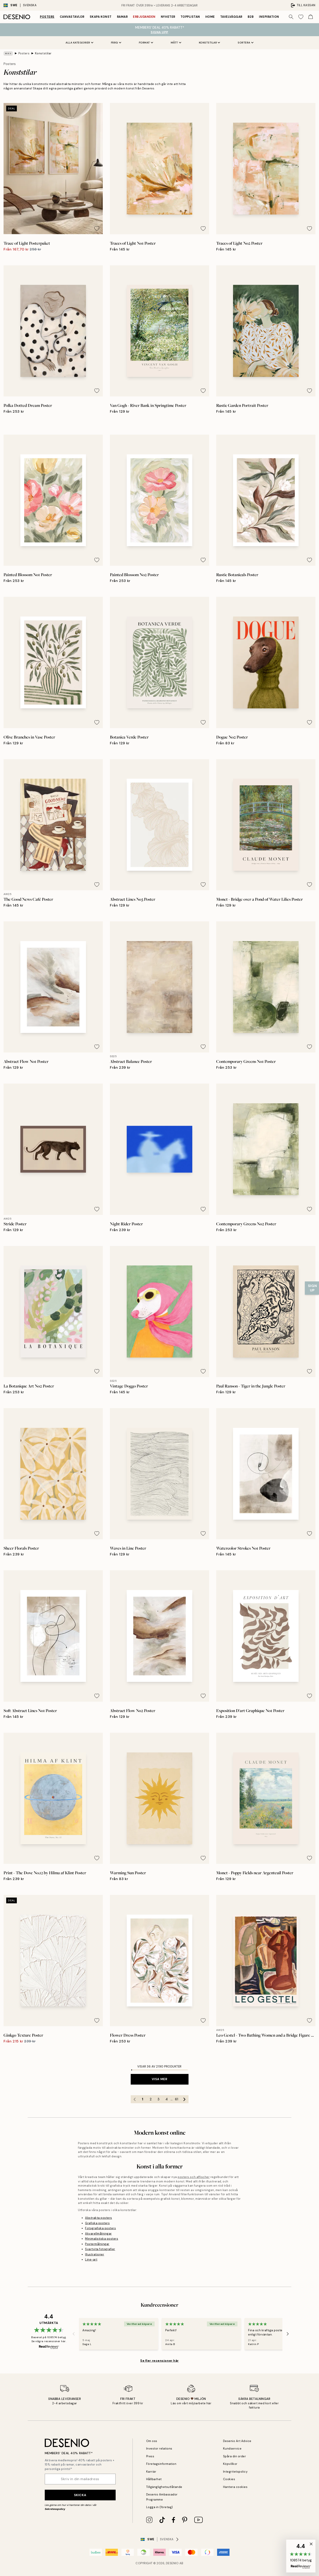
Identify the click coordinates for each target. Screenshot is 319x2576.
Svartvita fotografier (100, 2249)
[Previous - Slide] (73, 2333)
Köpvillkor (230, 2464)
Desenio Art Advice (237, 2441)
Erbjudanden (144, 17)
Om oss (151, 2441)
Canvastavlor (72, 17)
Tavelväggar (231, 17)
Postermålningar (97, 2244)
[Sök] (291, 17)
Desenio (172, 2563)
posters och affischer (194, 2177)
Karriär (151, 2472)
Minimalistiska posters (101, 2239)
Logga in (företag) (159, 2507)
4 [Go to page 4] (166, 2099)
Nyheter (168, 17)
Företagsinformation (161, 2464)
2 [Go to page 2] (151, 2099)
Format (146, 42)
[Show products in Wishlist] (301, 17)
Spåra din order (234, 2456)
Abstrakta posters (98, 2218)
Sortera (245, 42)
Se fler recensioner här (159, 2361)
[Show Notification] (312, 1288)
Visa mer (159, 2079)
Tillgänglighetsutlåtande (164, 2487)
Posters (47, 17)
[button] (300, 2556)
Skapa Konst (101, 17)
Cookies (229, 2479)
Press (150, 2456)
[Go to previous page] (135, 2099)
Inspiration (269, 17)
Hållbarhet (154, 2479)
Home (210, 17)
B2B (251, 17)
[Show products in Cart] (310, 17)
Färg (116, 42)
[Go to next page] (185, 2099)
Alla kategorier (79, 42)
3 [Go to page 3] (159, 2099)
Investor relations (159, 2448)
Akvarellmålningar (98, 2233)
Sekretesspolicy (55, 2509)
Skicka (80, 2495)
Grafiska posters (97, 2223)
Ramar (122, 17)
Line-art (91, 2259)
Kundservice (232, 2448)
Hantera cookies (235, 2487)
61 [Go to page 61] (176, 2099)
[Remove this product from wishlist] (97, 228)
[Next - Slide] (287, 2333)
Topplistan (190, 17)
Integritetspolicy (235, 2472)
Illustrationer (94, 2254)
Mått (176, 42)
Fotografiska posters (100, 2228)
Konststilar (209, 42)
